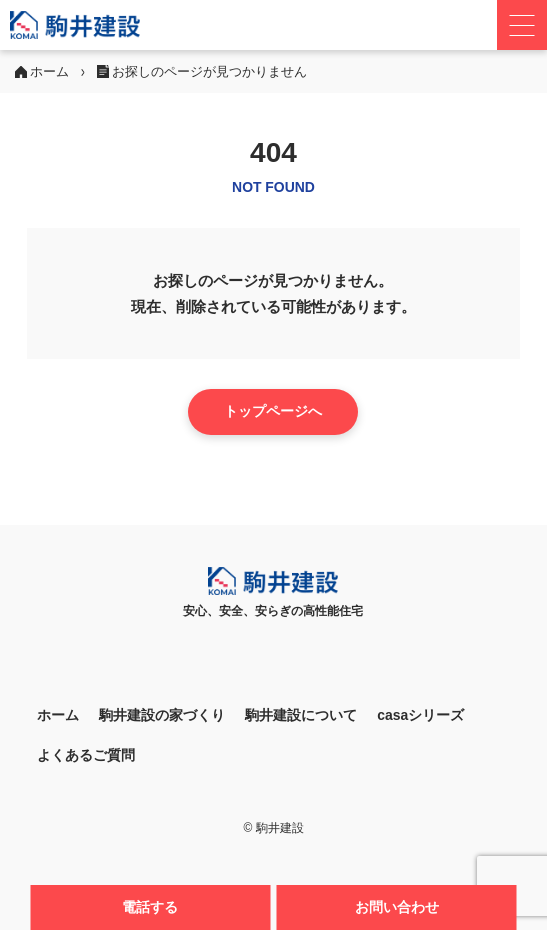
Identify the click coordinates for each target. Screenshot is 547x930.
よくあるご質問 (86, 755)
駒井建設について (301, 715)
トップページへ (273, 411)
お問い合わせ (397, 907)
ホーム (58, 715)
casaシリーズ (420, 715)
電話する (150, 907)
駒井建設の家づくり (162, 715)
